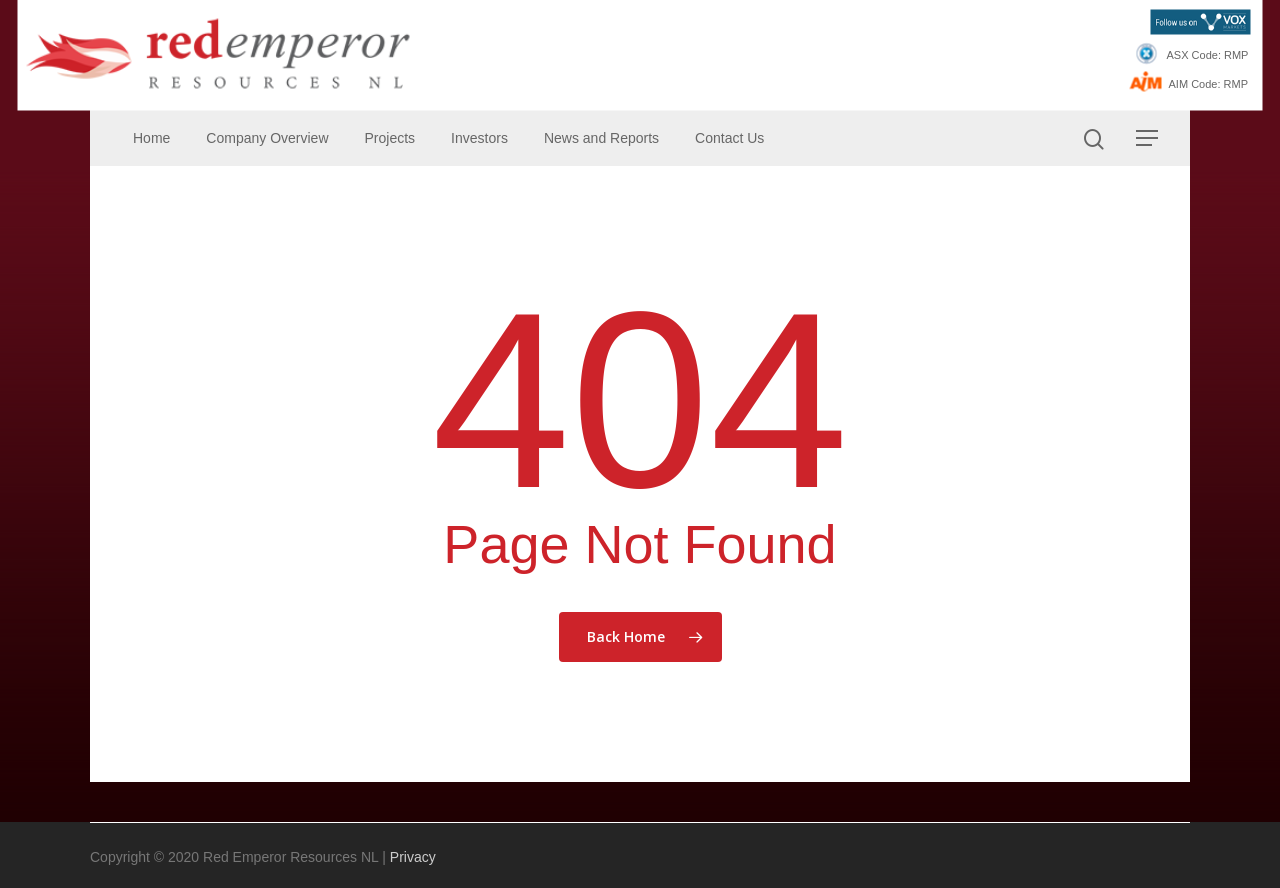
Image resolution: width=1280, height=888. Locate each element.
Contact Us (729, 138)
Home (151, 138)
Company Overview (267, 138)
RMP (1236, 55)
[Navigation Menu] (1148, 138)
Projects (390, 138)
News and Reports (601, 138)
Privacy (413, 857)
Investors (479, 138)
